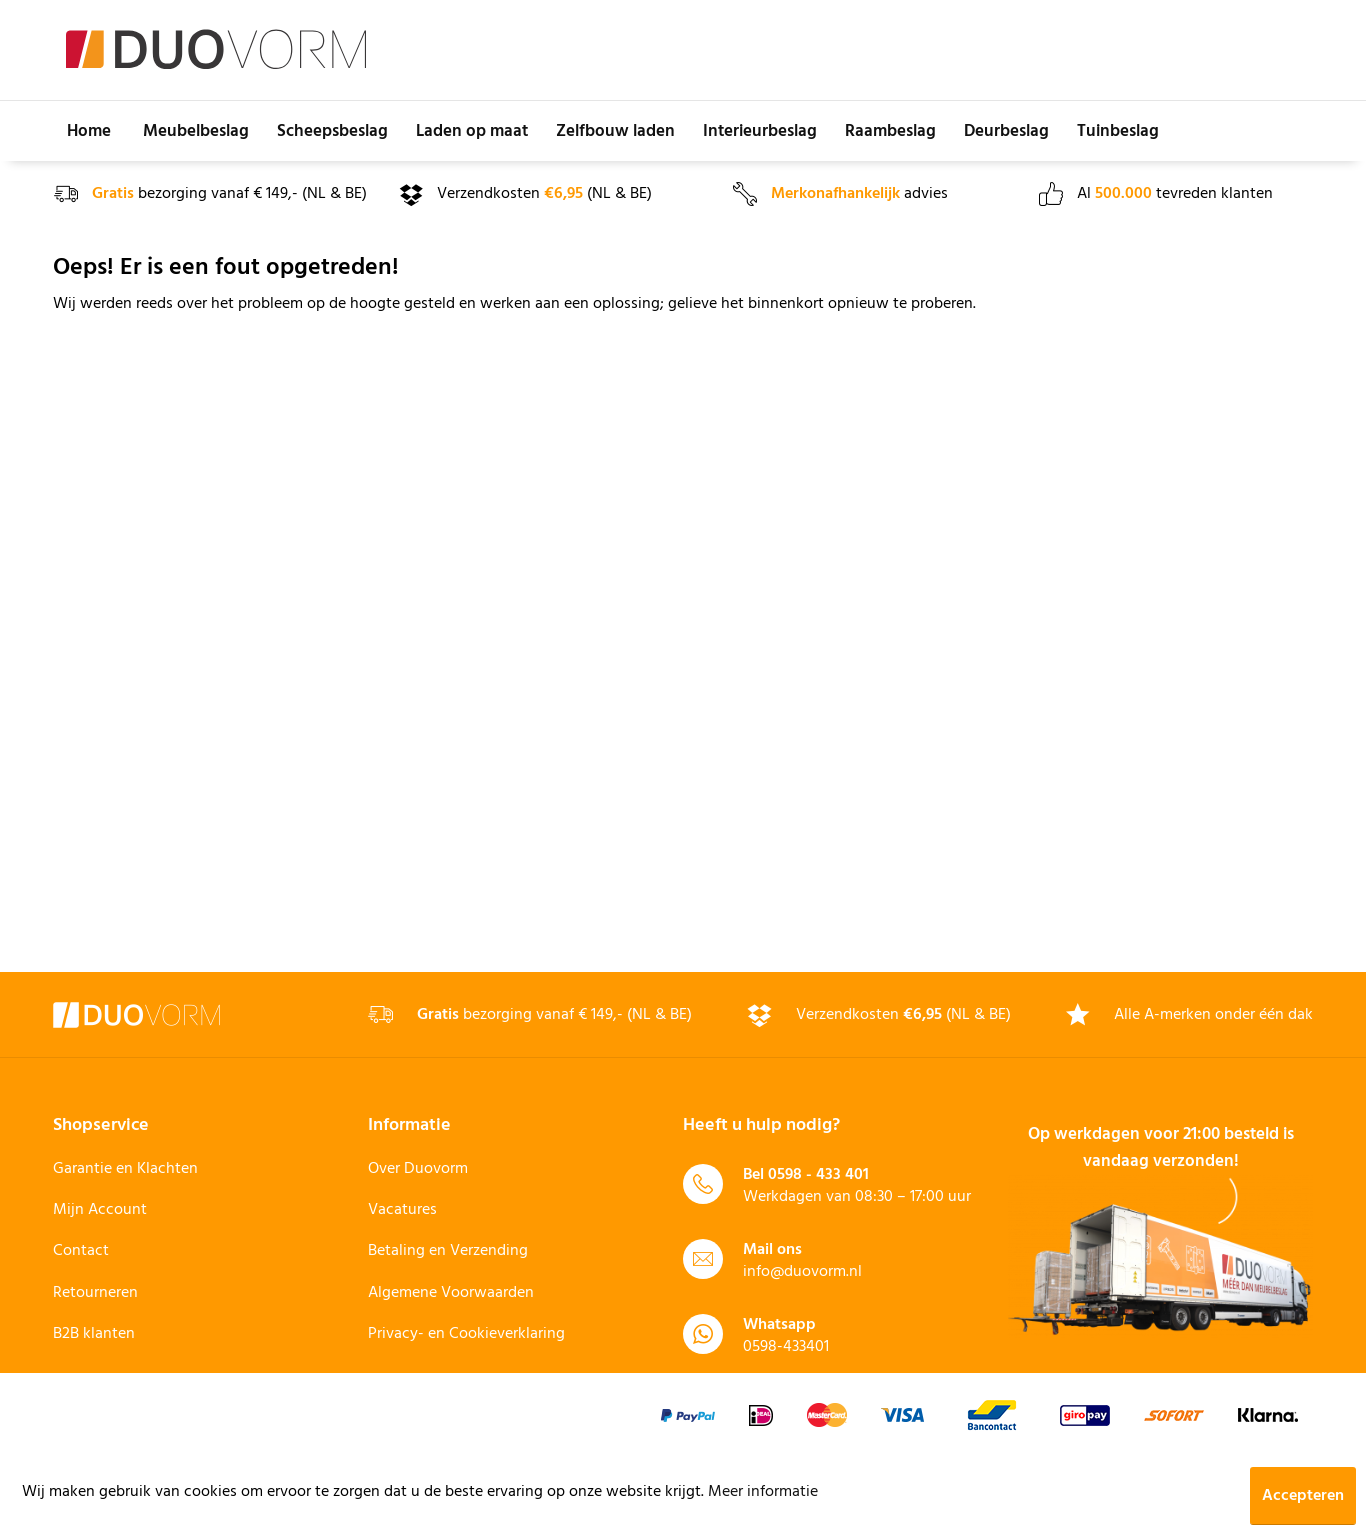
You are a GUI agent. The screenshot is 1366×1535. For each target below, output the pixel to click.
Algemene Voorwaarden (451, 1293)
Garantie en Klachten (125, 1169)
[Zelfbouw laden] (615, 131)
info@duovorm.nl (802, 1272)
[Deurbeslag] (1006, 131)
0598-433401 (786, 1347)
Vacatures (402, 1210)
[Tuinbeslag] (1118, 131)
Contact (81, 1251)
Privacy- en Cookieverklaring (466, 1334)
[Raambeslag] (890, 131)
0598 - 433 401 (818, 1175)
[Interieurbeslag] (760, 131)
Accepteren (1303, 1496)
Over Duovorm (418, 1169)
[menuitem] (89, 131)
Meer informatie (763, 1492)
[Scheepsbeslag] (332, 131)
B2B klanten (94, 1334)
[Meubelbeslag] (196, 131)
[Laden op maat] (472, 131)
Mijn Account (100, 1210)
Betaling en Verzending (448, 1251)
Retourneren (95, 1293)
